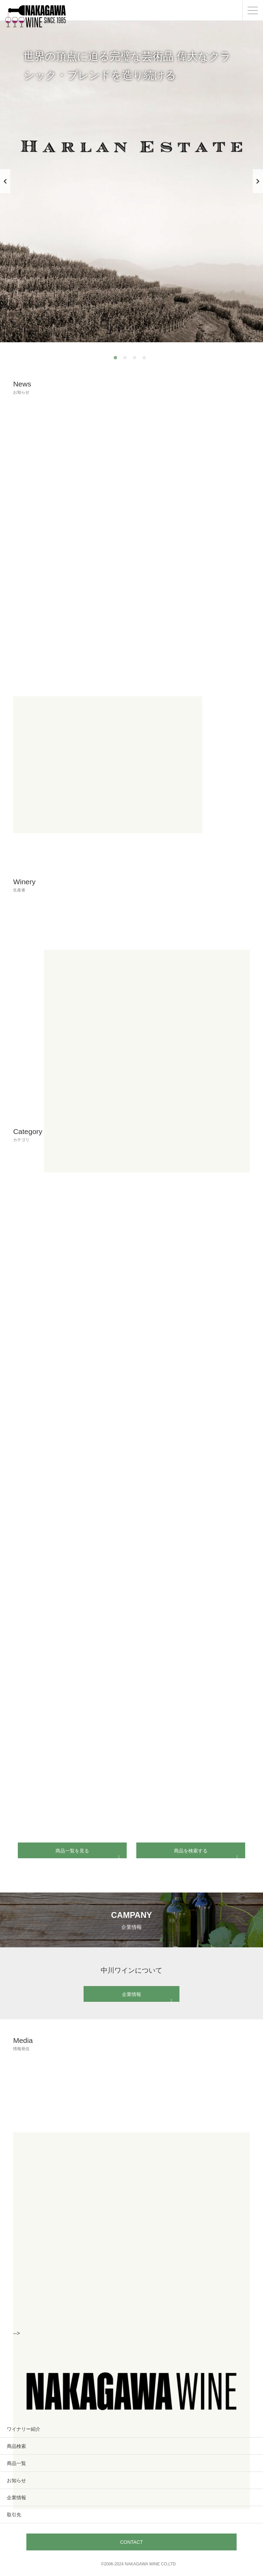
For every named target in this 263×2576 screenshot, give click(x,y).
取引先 (14, 2514)
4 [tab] (145, 359)
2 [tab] (126, 359)
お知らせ (16, 2480)
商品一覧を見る (87, 1850)
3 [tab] (136, 359)
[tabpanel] (131, 181)
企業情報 (147, 1994)
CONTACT (131, 2542)
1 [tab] (117, 359)
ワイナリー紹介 (23, 2429)
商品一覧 (16, 2463)
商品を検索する (206, 1850)
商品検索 (16, 2446)
